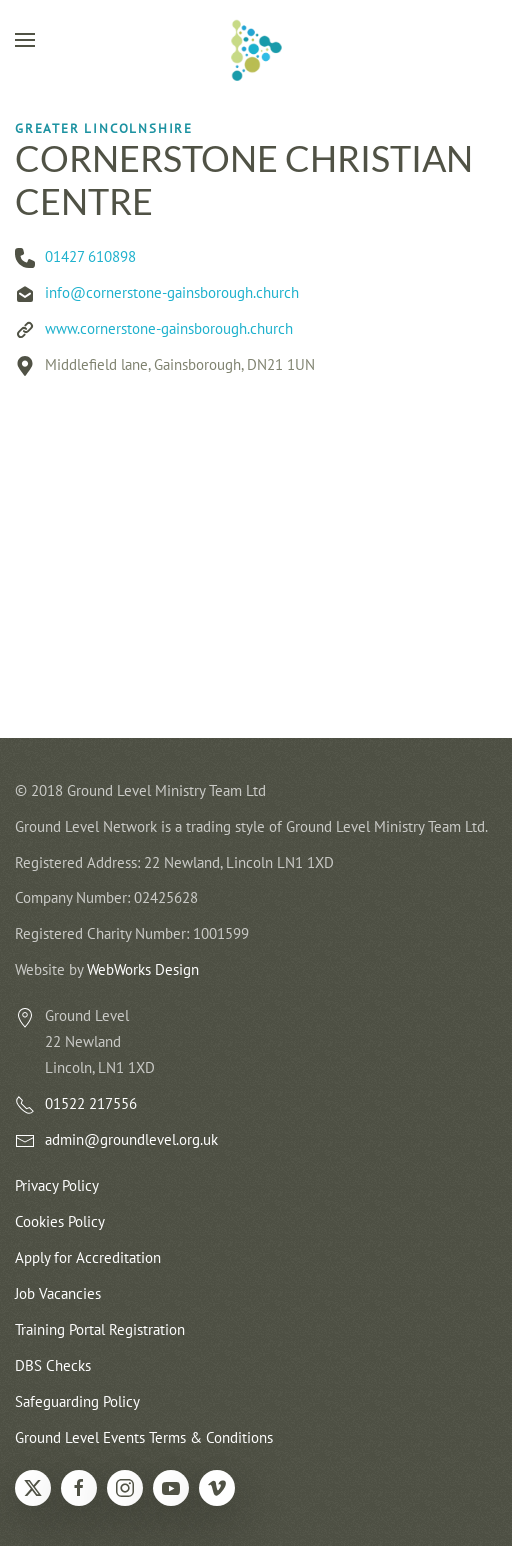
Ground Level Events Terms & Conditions (144, 1437)
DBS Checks (53, 1365)
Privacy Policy (57, 1185)
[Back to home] (256, 50)
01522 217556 (91, 1103)
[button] (25, 40)
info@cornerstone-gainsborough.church (172, 292)
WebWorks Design (143, 969)
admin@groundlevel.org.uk (131, 1139)
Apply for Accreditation (88, 1257)
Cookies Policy (60, 1221)
